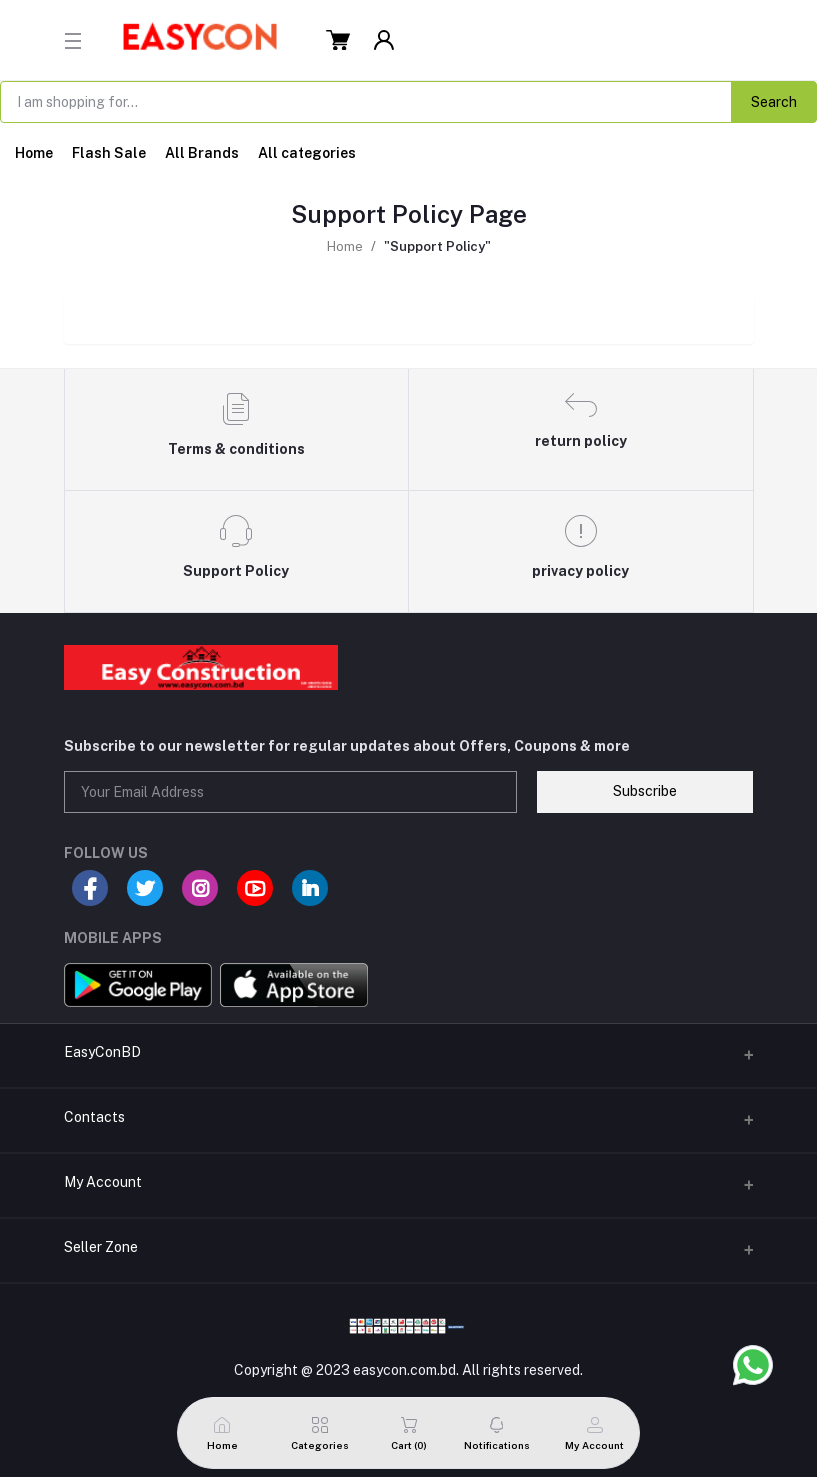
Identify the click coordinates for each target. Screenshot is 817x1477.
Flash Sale (109, 153)
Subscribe (645, 791)
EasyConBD (102, 1052)
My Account (103, 1182)
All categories (307, 153)
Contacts (94, 1117)
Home (34, 153)
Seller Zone (101, 1247)
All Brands (202, 153)
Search (774, 102)
